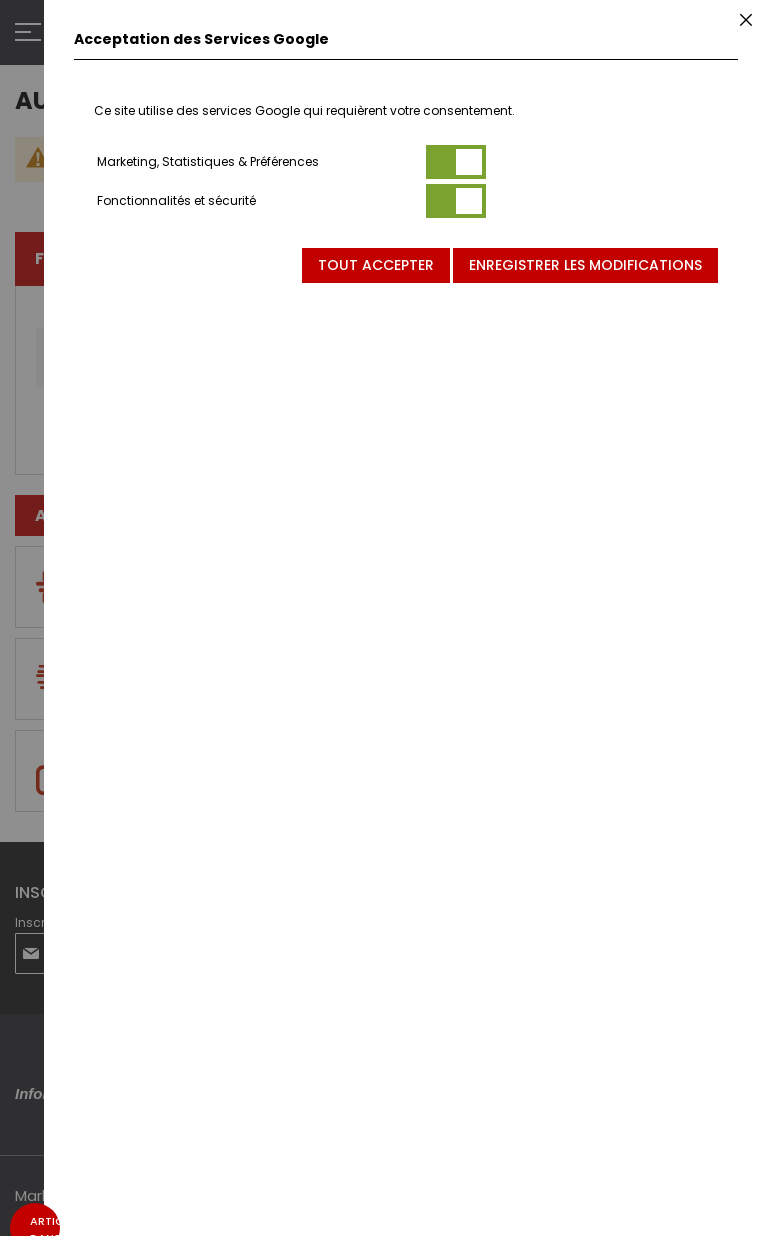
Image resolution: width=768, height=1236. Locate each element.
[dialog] (406, 618)
